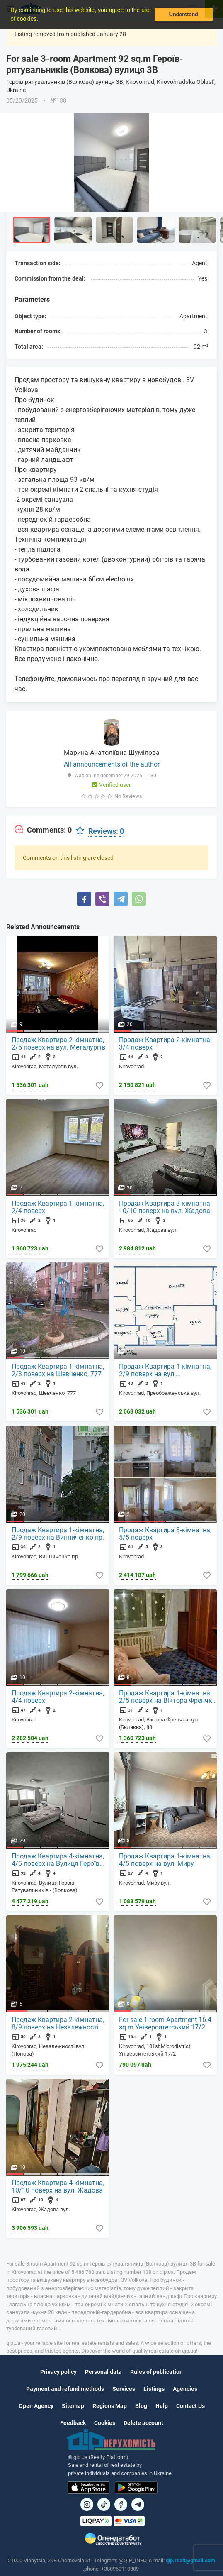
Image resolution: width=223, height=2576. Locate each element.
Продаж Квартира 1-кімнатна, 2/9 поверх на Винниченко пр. (58, 1533)
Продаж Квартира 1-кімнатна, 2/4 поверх (58, 1207)
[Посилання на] (86, 2504)
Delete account (143, 2423)
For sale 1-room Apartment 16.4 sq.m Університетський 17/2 (165, 2023)
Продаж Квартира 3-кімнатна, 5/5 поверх (165, 1533)
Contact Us (190, 2406)
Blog (141, 2406)
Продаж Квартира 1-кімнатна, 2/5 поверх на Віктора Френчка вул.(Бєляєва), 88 (167, 1697)
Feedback (73, 2423)
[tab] (43, 830)
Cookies (104, 2423)
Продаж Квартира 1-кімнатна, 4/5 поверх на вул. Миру (165, 1860)
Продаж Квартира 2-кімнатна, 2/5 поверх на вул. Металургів (58, 1043)
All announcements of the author (112, 764)
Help (161, 2406)
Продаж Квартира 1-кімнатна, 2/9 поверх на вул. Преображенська (165, 1370)
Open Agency (36, 2406)
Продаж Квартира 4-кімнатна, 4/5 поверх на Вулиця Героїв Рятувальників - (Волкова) (58, 1860)
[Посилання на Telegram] (137, 2504)
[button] (41, 19)
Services (123, 2389)
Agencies (185, 2389)
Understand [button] (183, 14)
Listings (154, 2389)
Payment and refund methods (65, 2389)
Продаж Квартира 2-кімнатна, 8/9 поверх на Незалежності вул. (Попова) (58, 2023)
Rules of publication (156, 2371)
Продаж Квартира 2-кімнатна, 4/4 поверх (58, 1697)
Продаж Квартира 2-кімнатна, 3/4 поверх (165, 1043)
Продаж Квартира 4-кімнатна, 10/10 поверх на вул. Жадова (58, 2186)
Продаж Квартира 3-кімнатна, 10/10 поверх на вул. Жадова (165, 1207)
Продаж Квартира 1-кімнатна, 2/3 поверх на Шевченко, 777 (58, 1370)
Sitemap (73, 2406)
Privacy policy (58, 2371)
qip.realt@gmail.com (190, 2560)
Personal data (103, 2371)
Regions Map (109, 2406)
